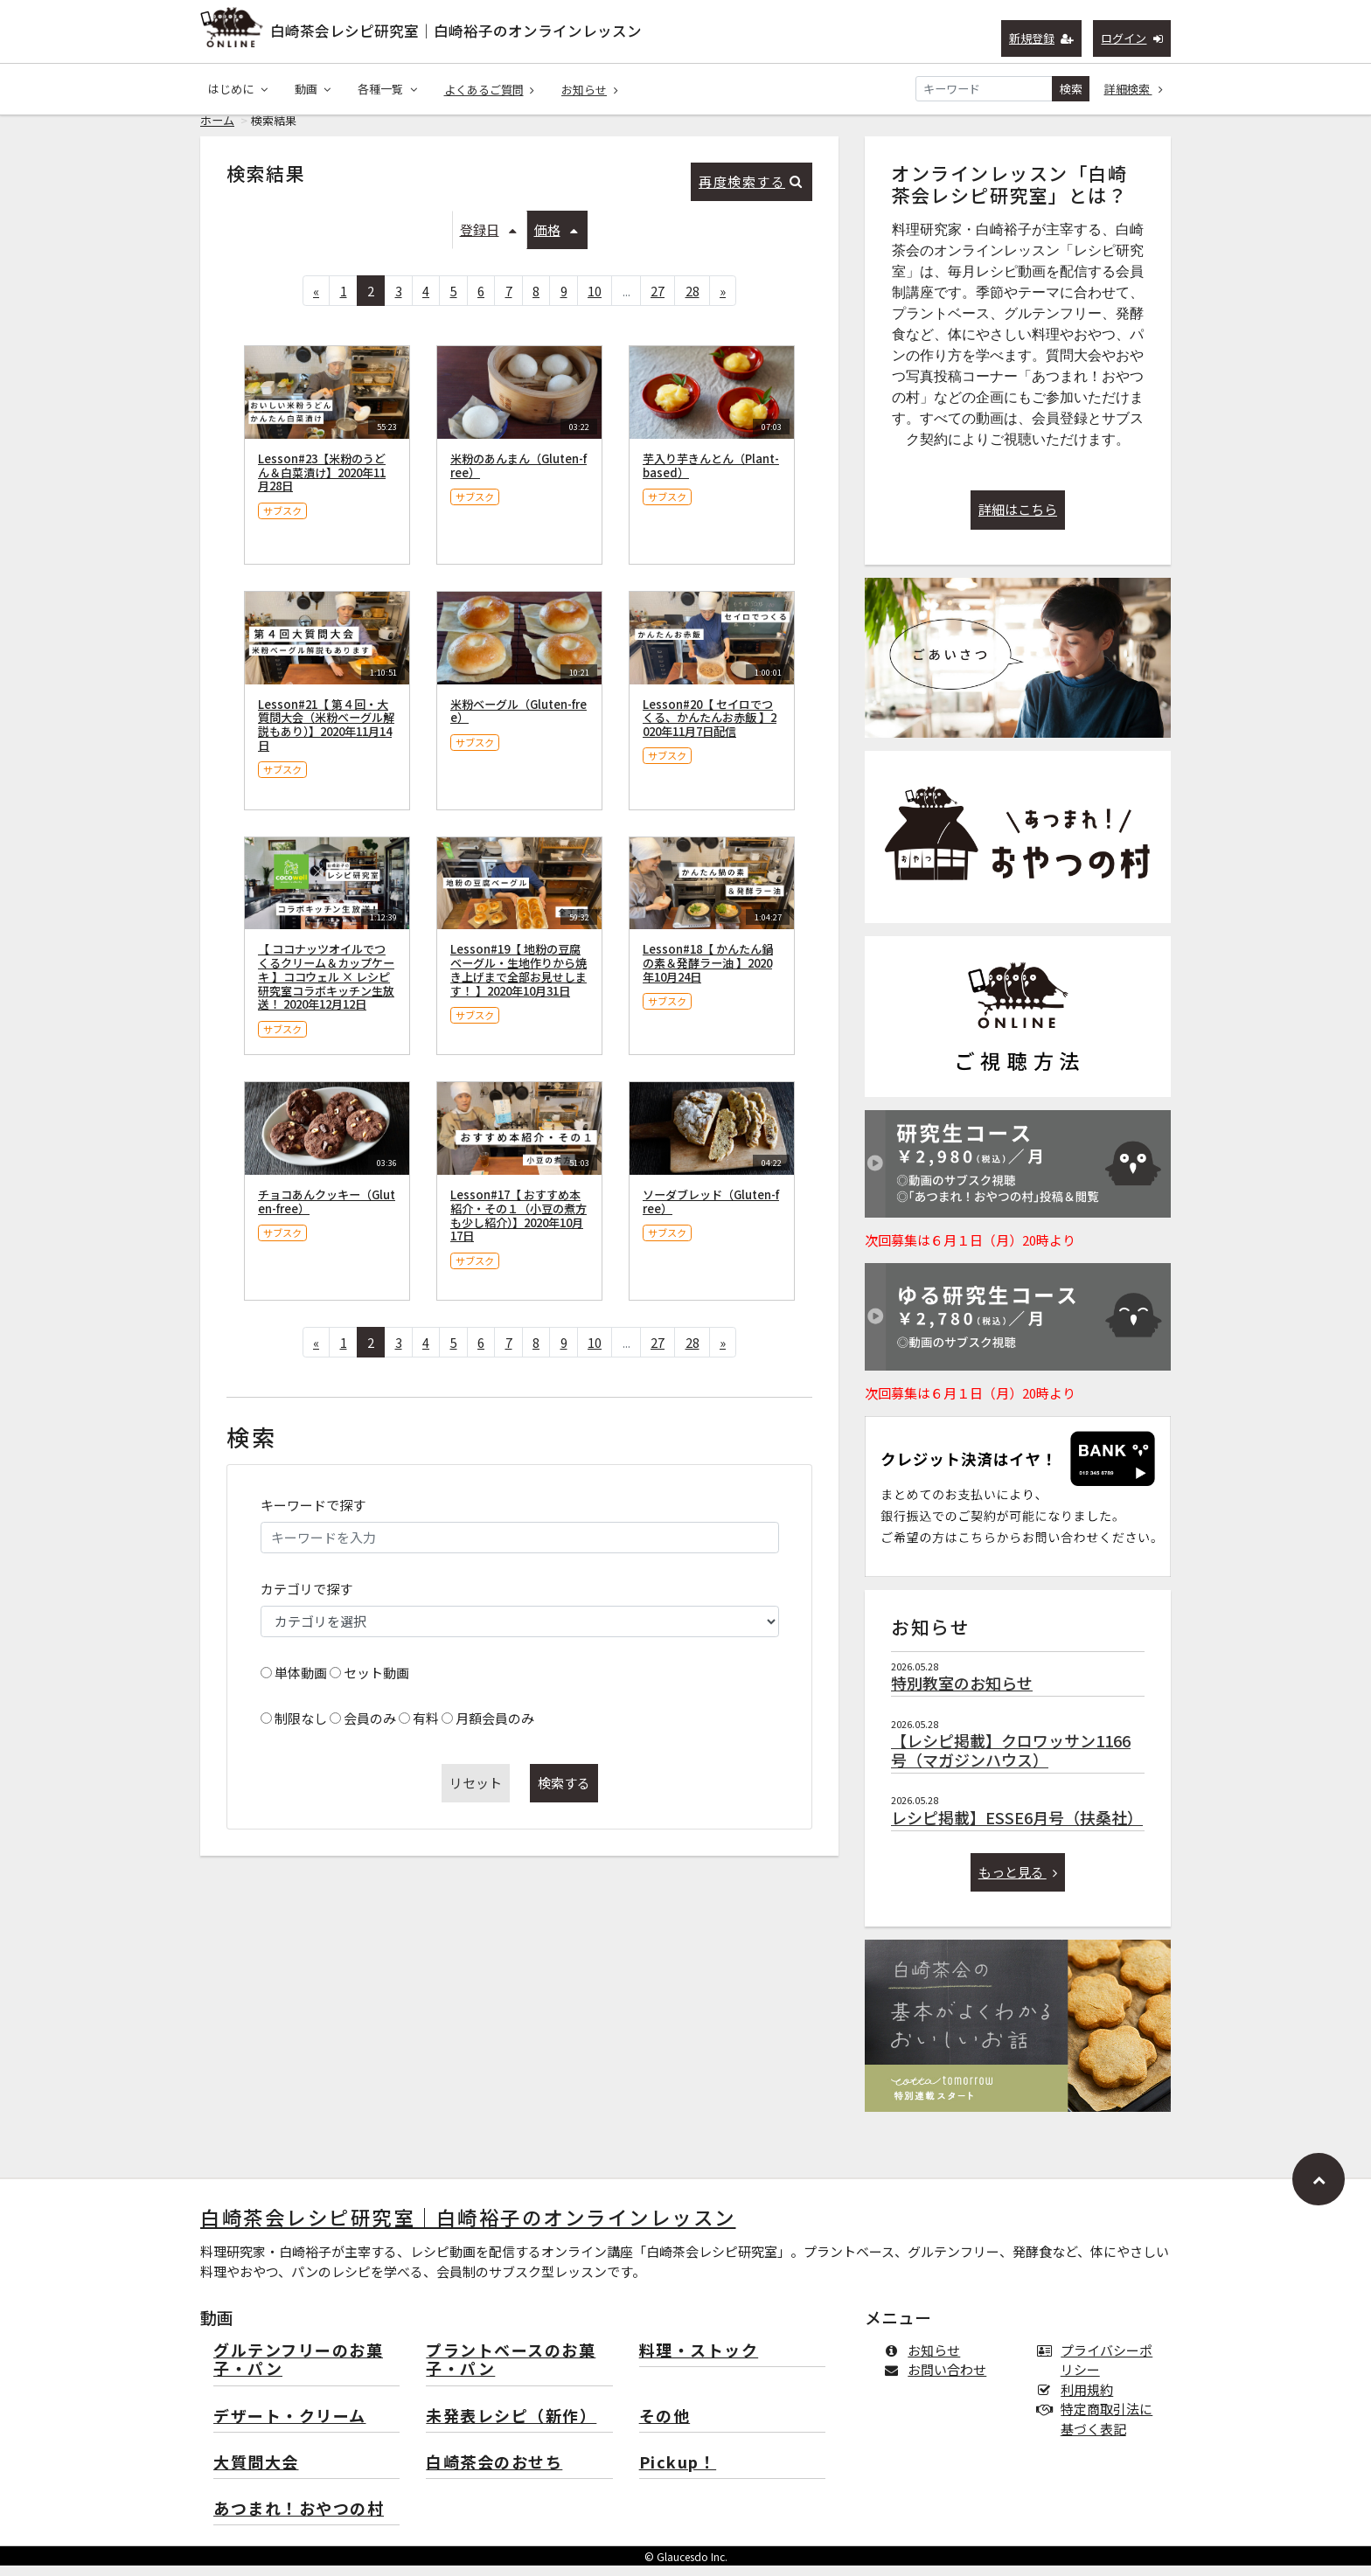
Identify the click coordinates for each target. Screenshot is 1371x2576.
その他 (665, 2427)
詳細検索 (1134, 88)
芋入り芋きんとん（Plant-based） (711, 476)
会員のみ (370, 1728)
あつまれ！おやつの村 (298, 2520)
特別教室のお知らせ (962, 1693)
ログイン (1132, 38)
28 (692, 301)
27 (658, 301)
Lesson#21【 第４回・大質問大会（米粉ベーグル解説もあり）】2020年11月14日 (326, 735)
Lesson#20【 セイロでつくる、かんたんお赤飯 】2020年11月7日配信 (709, 728)
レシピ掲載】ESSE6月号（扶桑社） (1017, 1827)
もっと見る (1018, 1882)
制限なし (301, 1728)
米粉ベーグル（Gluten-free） (518, 721)
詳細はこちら (1017, 519)
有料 (426, 1728)
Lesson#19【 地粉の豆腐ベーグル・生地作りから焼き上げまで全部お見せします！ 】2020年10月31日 (518, 980)
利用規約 (1078, 2400)
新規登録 (1042, 38)
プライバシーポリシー (1098, 2370)
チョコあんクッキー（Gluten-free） (326, 1212)
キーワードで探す (313, 1515)
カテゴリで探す (306, 1599)
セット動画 (376, 1683)
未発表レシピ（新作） (511, 2427)
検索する (564, 1793)
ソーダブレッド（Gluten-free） (711, 1212)
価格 (556, 240)
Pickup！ (678, 2473)
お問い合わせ (938, 2380)
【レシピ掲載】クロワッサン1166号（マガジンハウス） (1011, 1760)
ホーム (217, 130)
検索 (1071, 88)
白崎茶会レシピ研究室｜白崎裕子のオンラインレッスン (456, 30)
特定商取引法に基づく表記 (1098, 2429)
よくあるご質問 (489, 89)
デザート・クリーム (289, 2427)
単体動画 (301, 1683)
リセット (475, 1793)
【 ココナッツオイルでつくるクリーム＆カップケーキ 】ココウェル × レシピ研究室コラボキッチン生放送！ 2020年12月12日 (326, 987)
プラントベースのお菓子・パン (510, 2371)
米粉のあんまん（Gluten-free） (518, 476)
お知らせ (589, 89)
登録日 (488, 240)
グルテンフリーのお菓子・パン (298, 2371)
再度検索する (751, 192)
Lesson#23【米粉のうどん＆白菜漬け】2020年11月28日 (322, 483)
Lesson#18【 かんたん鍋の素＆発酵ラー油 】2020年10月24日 (708, 973)
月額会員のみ (495, 1728)
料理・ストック (699, 2361)
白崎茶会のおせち (494, 2473)
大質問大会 (256, 2473)
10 (595, 301)
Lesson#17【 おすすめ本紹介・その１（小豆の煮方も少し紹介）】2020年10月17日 (518, 1225)
